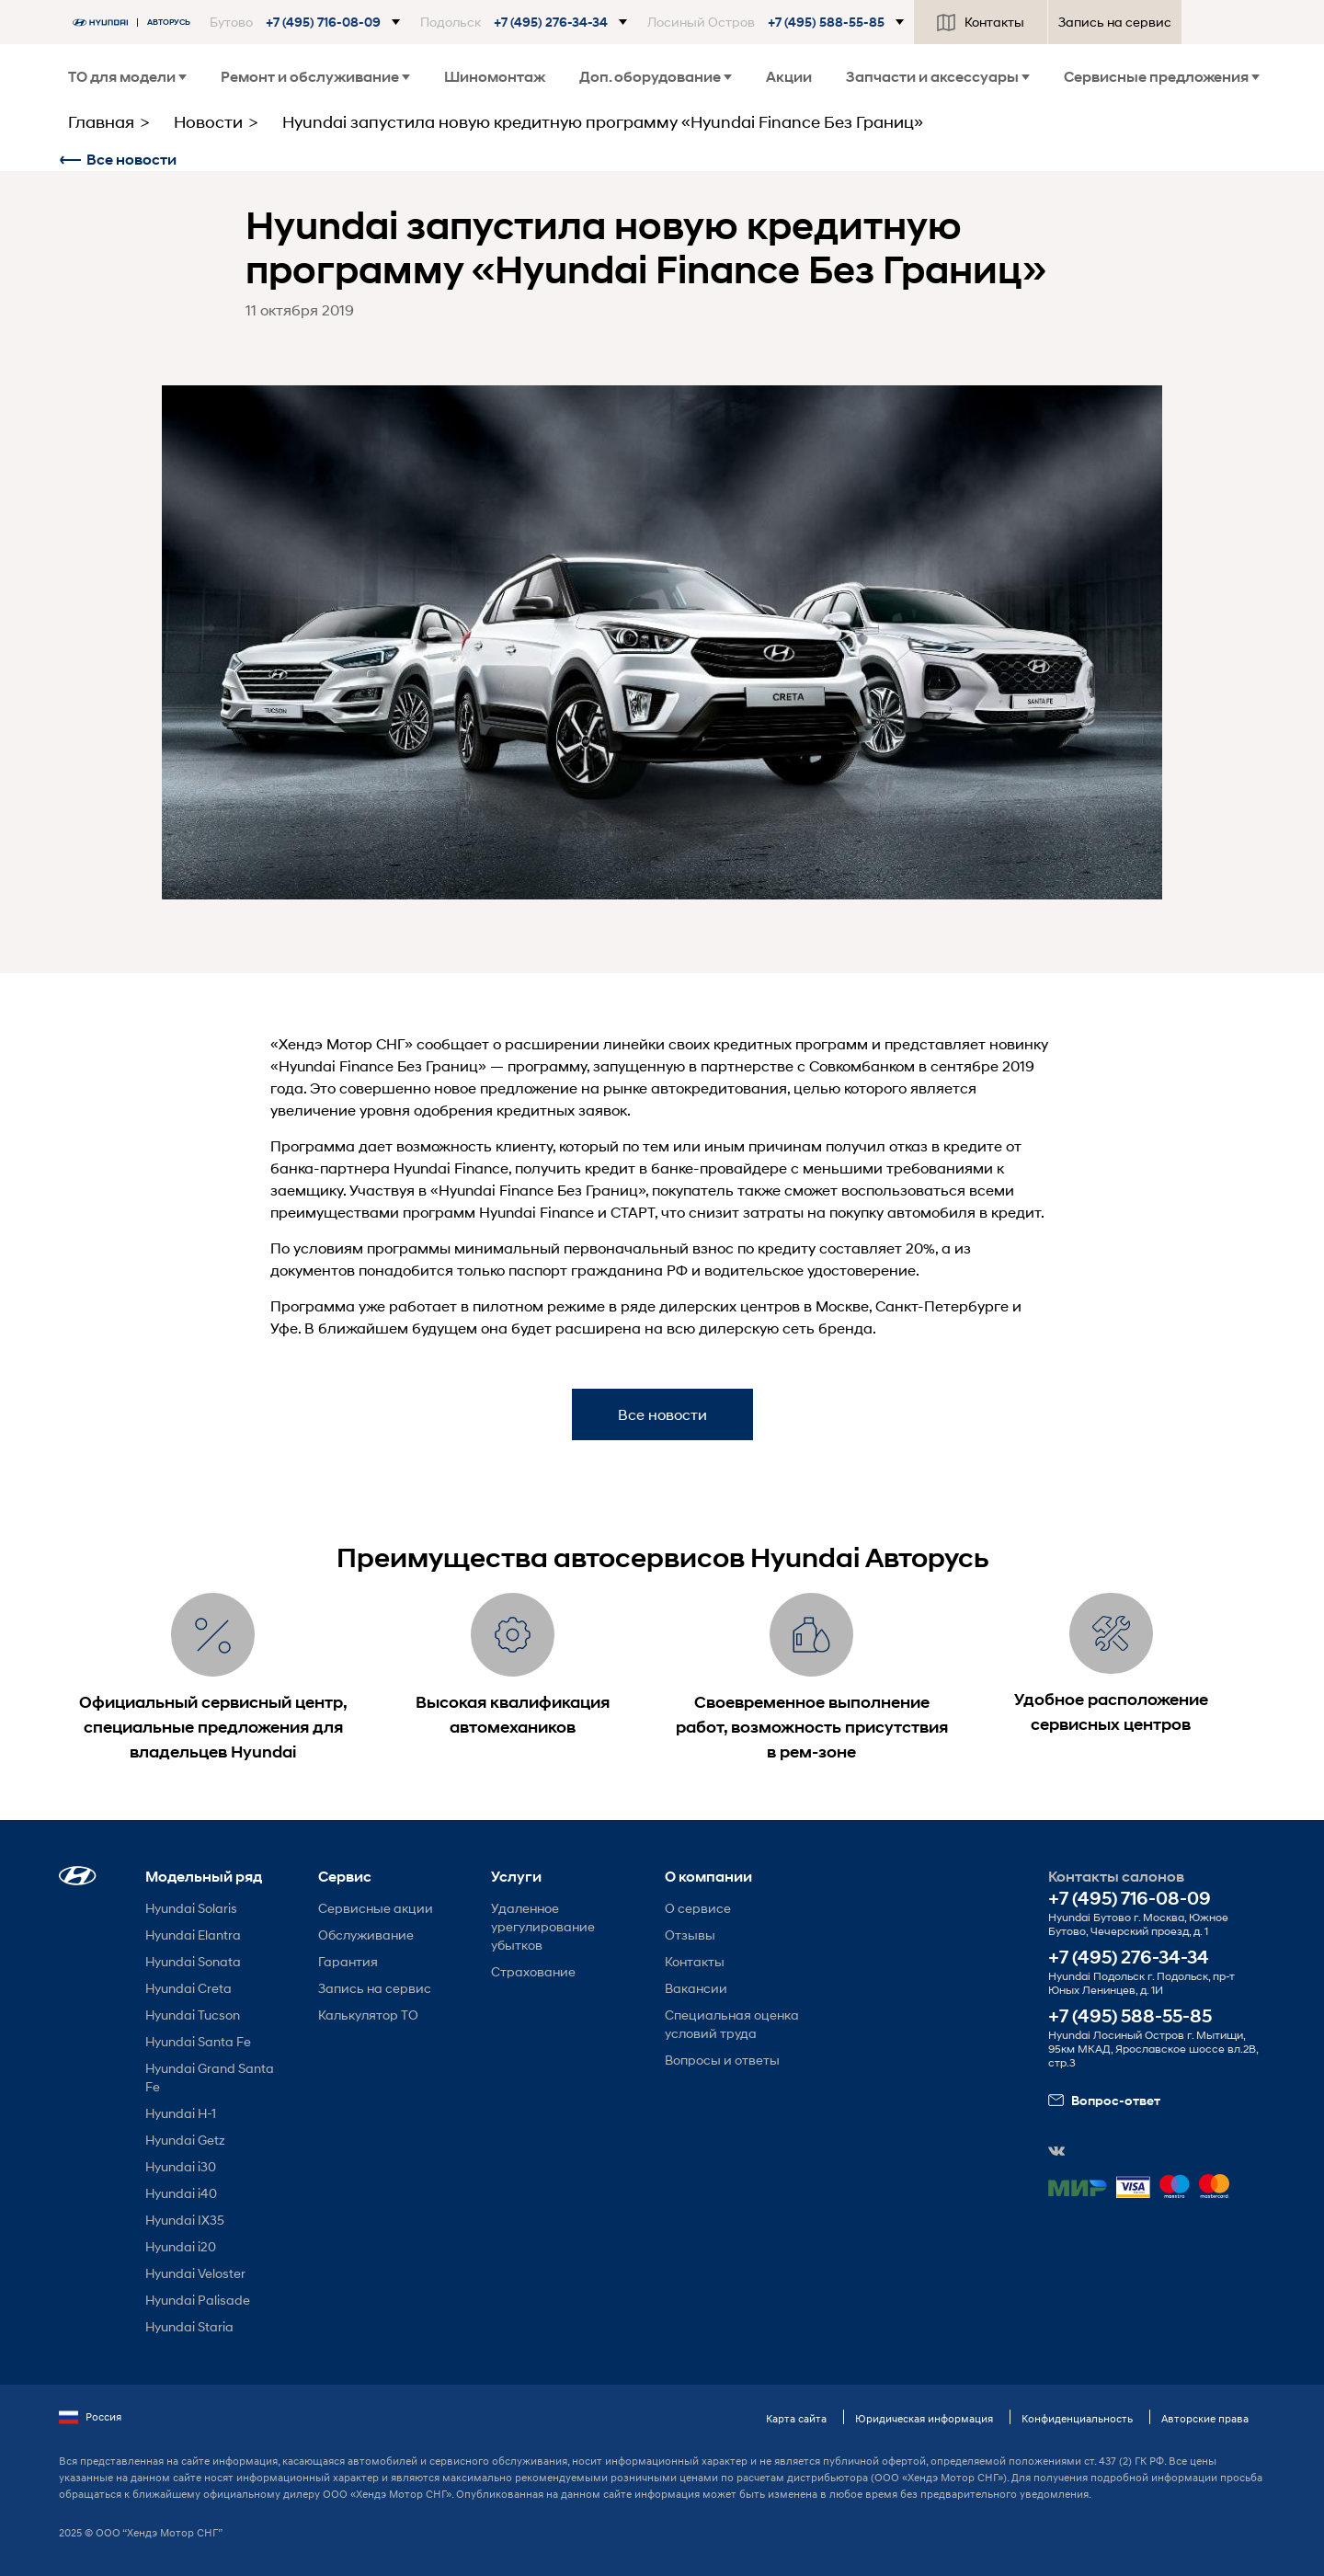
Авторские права (1205, 2418)
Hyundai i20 (180, 2246)
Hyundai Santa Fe (198, 2041)
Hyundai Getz (185, 2139)
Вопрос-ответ (1104, 2100)
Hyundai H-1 (180, 2113)
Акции (789, 77)
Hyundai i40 (181, 2193)
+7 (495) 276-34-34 (1128, 1957)
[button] (305, 22)
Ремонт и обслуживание (315, 77)
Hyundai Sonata (193, 1961)
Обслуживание (366, 1934)
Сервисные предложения (1162, 77)
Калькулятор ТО (368, 2014)
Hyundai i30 (180, 2166)
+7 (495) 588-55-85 (1130, 2016)
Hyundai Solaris (191, 1908)
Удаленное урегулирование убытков (543, 1926)
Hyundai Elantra (193, 1934)
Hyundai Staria (189, 2326)
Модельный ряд (203, 1876)
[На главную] (136, 22)
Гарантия (348, 1961)
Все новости (118, 159)
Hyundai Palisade (197, 2299)
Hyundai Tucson (192, 2014)
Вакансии (696, 1988)
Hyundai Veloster (195, 2273)
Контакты (980, 22)
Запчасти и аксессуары (938, 77)
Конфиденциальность (1077, 2418)
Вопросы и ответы (722, 2059)
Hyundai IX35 (184, 2219)
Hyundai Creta (188, 1988)
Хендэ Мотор (325, 1043)
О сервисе (698, 1908)
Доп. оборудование (655, 77)
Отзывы (690, 1934)
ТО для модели (127, 77)
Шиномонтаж (494, 77)
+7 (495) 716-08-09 (1129, 1898)
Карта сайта (796, 2418)
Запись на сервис (1114, 21)
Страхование (533, 1971)
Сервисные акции (375, 1908)
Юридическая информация (924, 2418)
